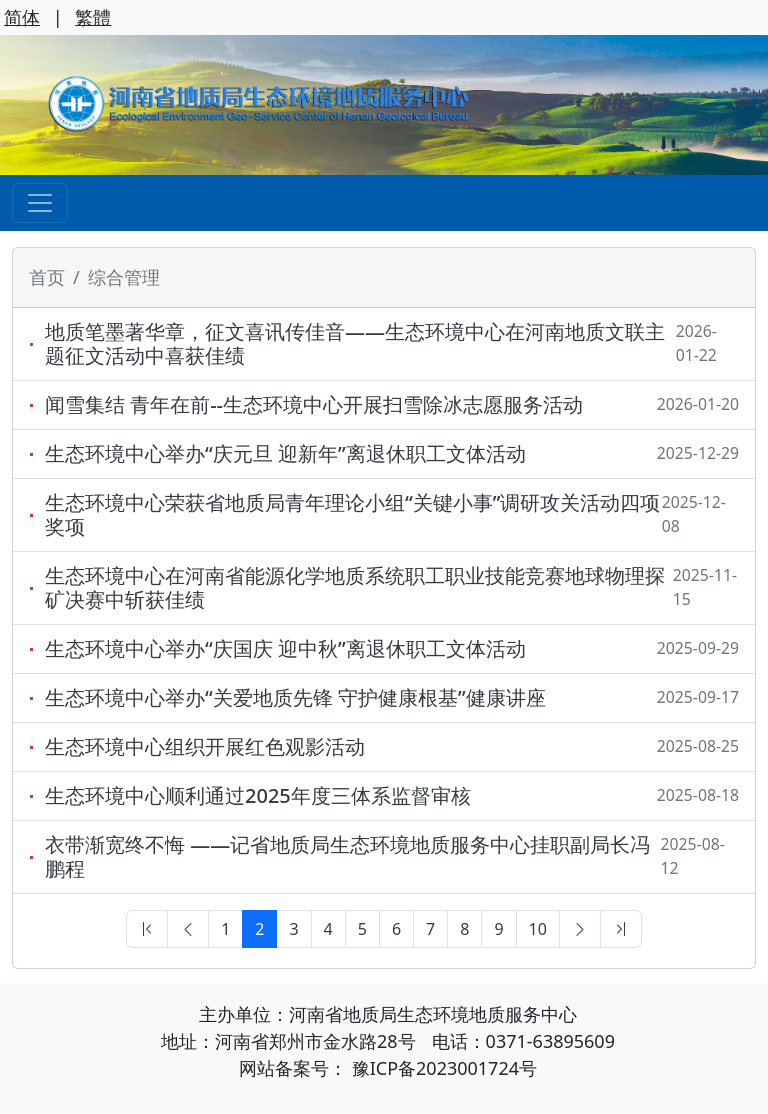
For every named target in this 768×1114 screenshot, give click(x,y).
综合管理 (124, 277)
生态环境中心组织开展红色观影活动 (205, 747)
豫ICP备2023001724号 (444, 1068)
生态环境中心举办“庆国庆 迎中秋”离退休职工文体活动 (285, 649)
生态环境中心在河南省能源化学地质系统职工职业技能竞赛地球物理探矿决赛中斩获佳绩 (355, 588)
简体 (22, 17)
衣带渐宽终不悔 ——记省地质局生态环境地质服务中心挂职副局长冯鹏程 (347, 857)
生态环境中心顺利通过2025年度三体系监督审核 (258, 796)
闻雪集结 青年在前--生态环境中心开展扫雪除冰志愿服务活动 (314, 405)
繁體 (93, 17)
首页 (47, 277)
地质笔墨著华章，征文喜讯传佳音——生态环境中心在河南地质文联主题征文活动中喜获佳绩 (355, 344)
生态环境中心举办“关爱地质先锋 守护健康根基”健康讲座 (295, 698)
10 (538, 929)
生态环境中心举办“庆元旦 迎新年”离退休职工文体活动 (285, 454)
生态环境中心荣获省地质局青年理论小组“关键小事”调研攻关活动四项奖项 (352, 515)
